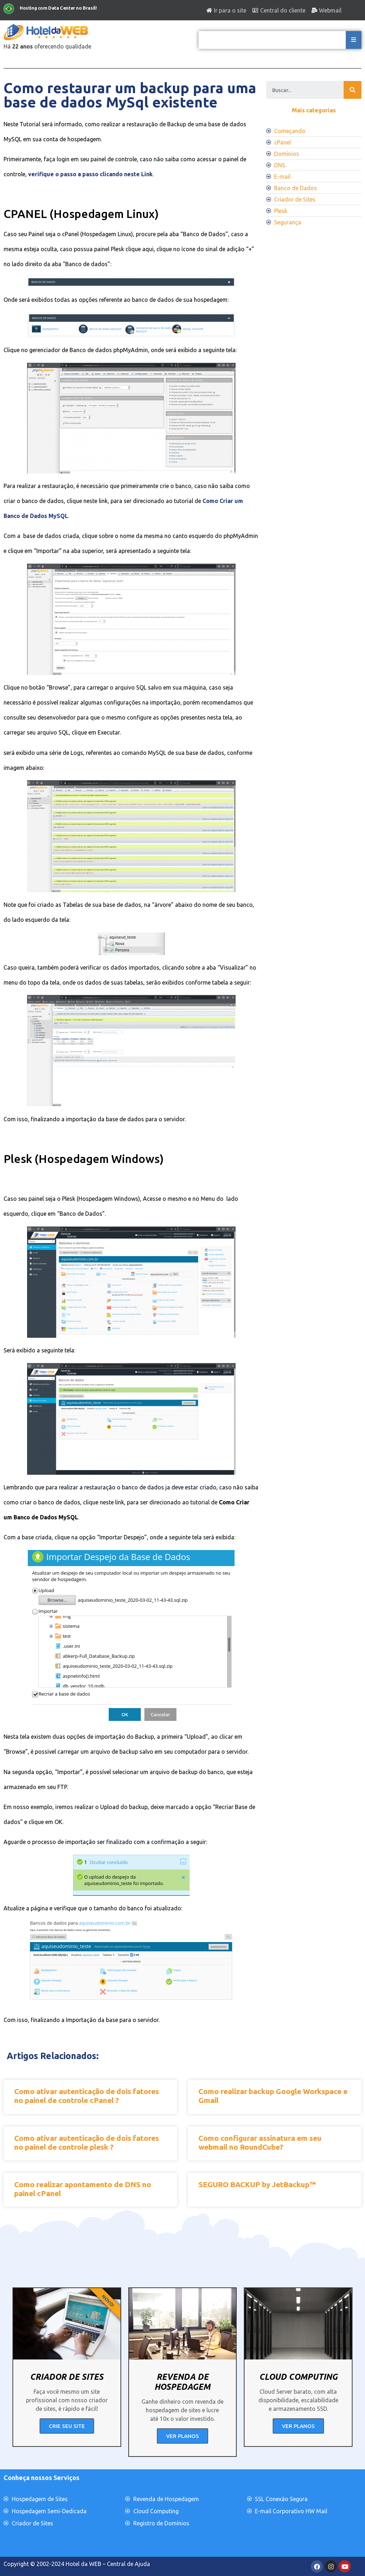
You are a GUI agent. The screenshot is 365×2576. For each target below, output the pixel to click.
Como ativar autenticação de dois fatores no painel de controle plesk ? (86, 2142)
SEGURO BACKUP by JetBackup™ (257, 2184)
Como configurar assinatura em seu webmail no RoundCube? (260, 2142)
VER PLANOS (182, 2436)
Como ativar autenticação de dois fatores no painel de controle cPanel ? (86, 2095)
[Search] (352, 90)
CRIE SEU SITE (67, 2426)
